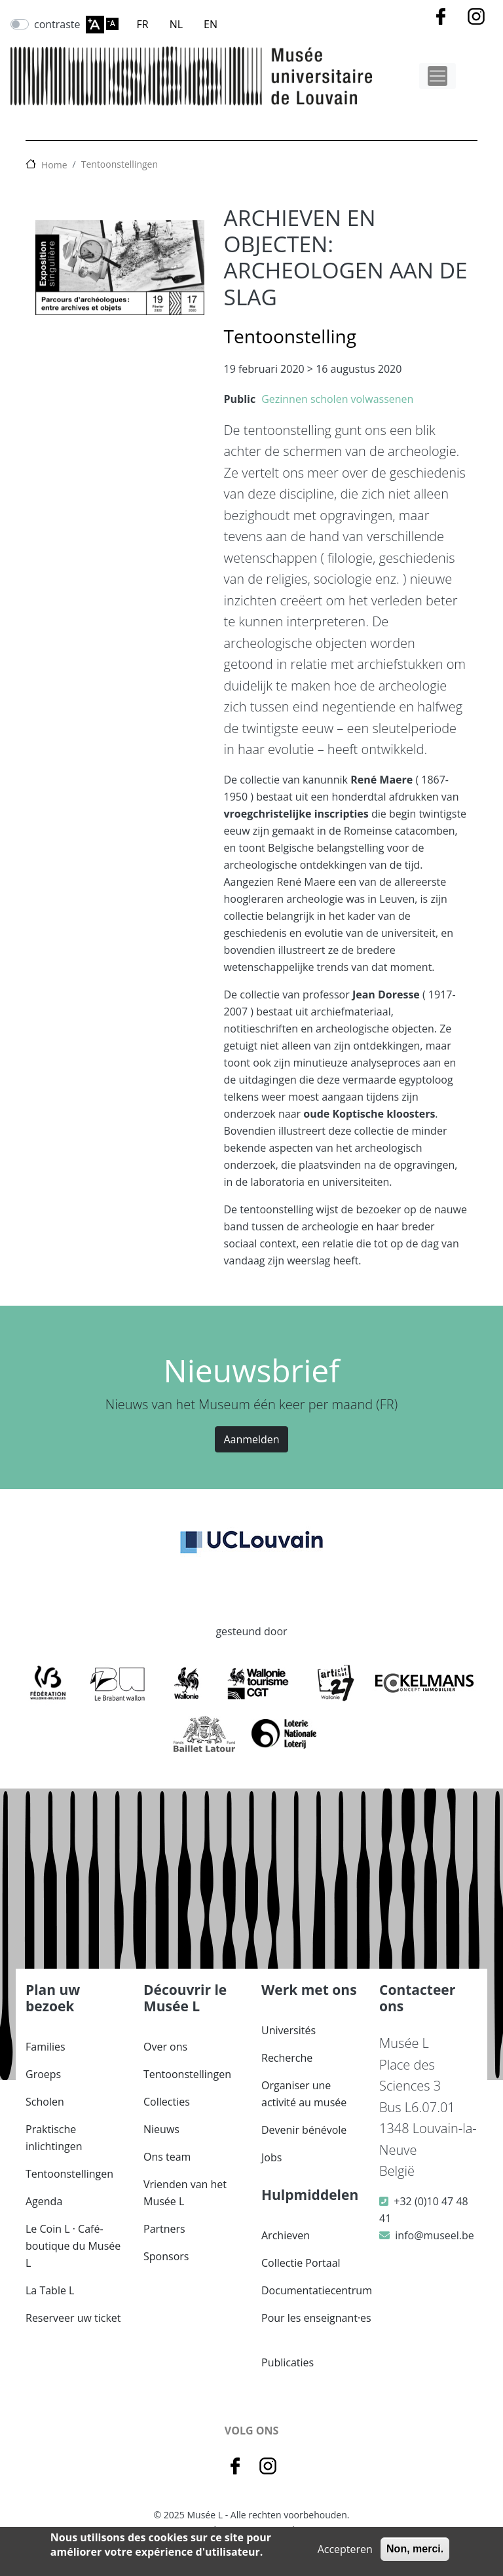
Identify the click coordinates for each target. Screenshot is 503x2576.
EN (210, 24)
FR (143, 24)
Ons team (167, 2157)
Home (54, 165)
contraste (57, 24)
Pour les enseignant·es (316, 2318)
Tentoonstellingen (119, 164)
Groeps (43, 2074)
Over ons (165, 2046)
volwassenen (382, 399)
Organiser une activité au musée (303, 2094)
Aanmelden (251, 1439)
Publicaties (287, 2362)
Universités (288, 2030)
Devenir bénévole (303, 2130)
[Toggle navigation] (437, 76)
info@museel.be (434, 2235)
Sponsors (166, 2256)
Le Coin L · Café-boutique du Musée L (73, 2246)
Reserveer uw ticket (73, 2318)
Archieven (285, 2235)
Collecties (166, 2101)
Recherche (286, 2058)
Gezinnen (284, 399)
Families (45, 2046)
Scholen (45, 2101)
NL (176, 24)
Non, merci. (414, 2548)
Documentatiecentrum (316, 2290)
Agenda (44, 2201)
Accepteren (345, 2549)
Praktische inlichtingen (54, 2137)
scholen (329, 399)
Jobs (271, 2157)
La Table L (50, 2290)
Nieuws (161, 2129)
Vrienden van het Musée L (185, 2192)
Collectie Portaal (301, 2263)
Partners (164, 2229)
